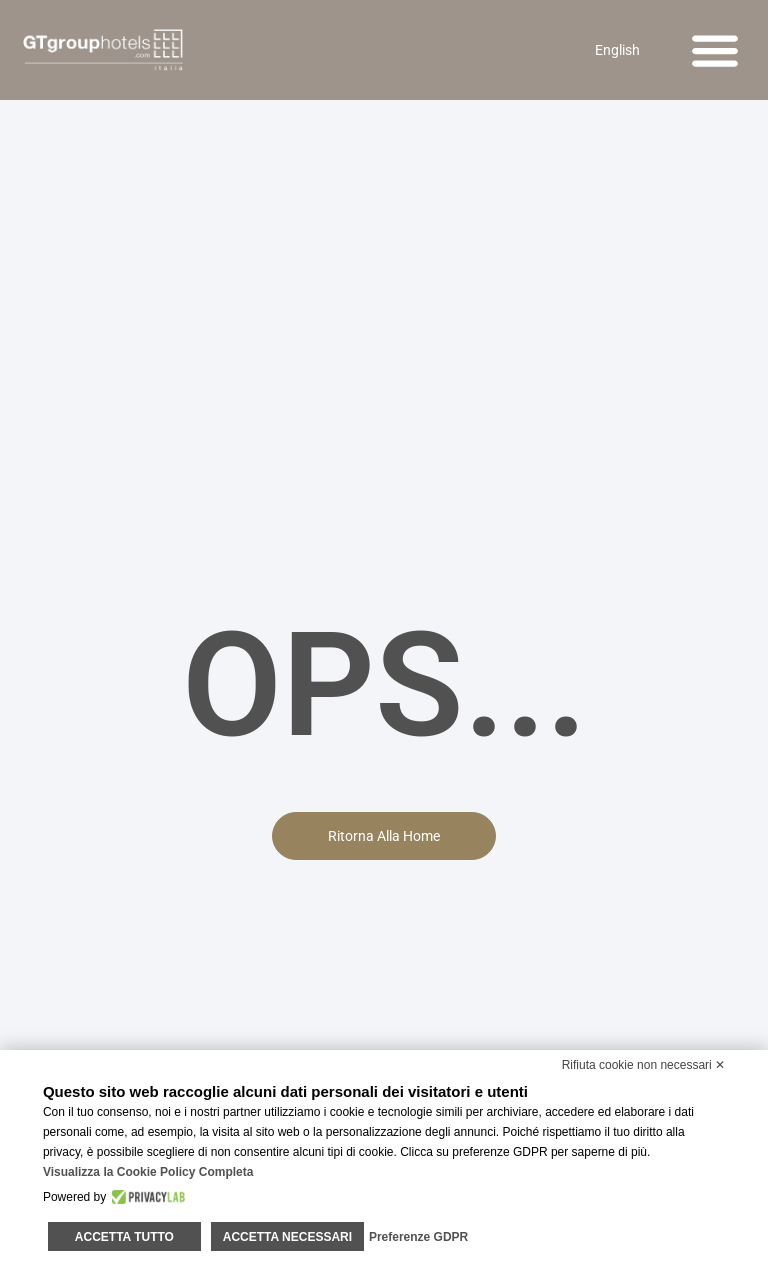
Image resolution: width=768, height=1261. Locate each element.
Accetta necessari (287, 1237)
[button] (715, 50)
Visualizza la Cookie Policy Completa (148, 1172)
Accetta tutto (124, 1237)
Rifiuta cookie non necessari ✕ (643, 1065)
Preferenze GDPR (418, 1237)
